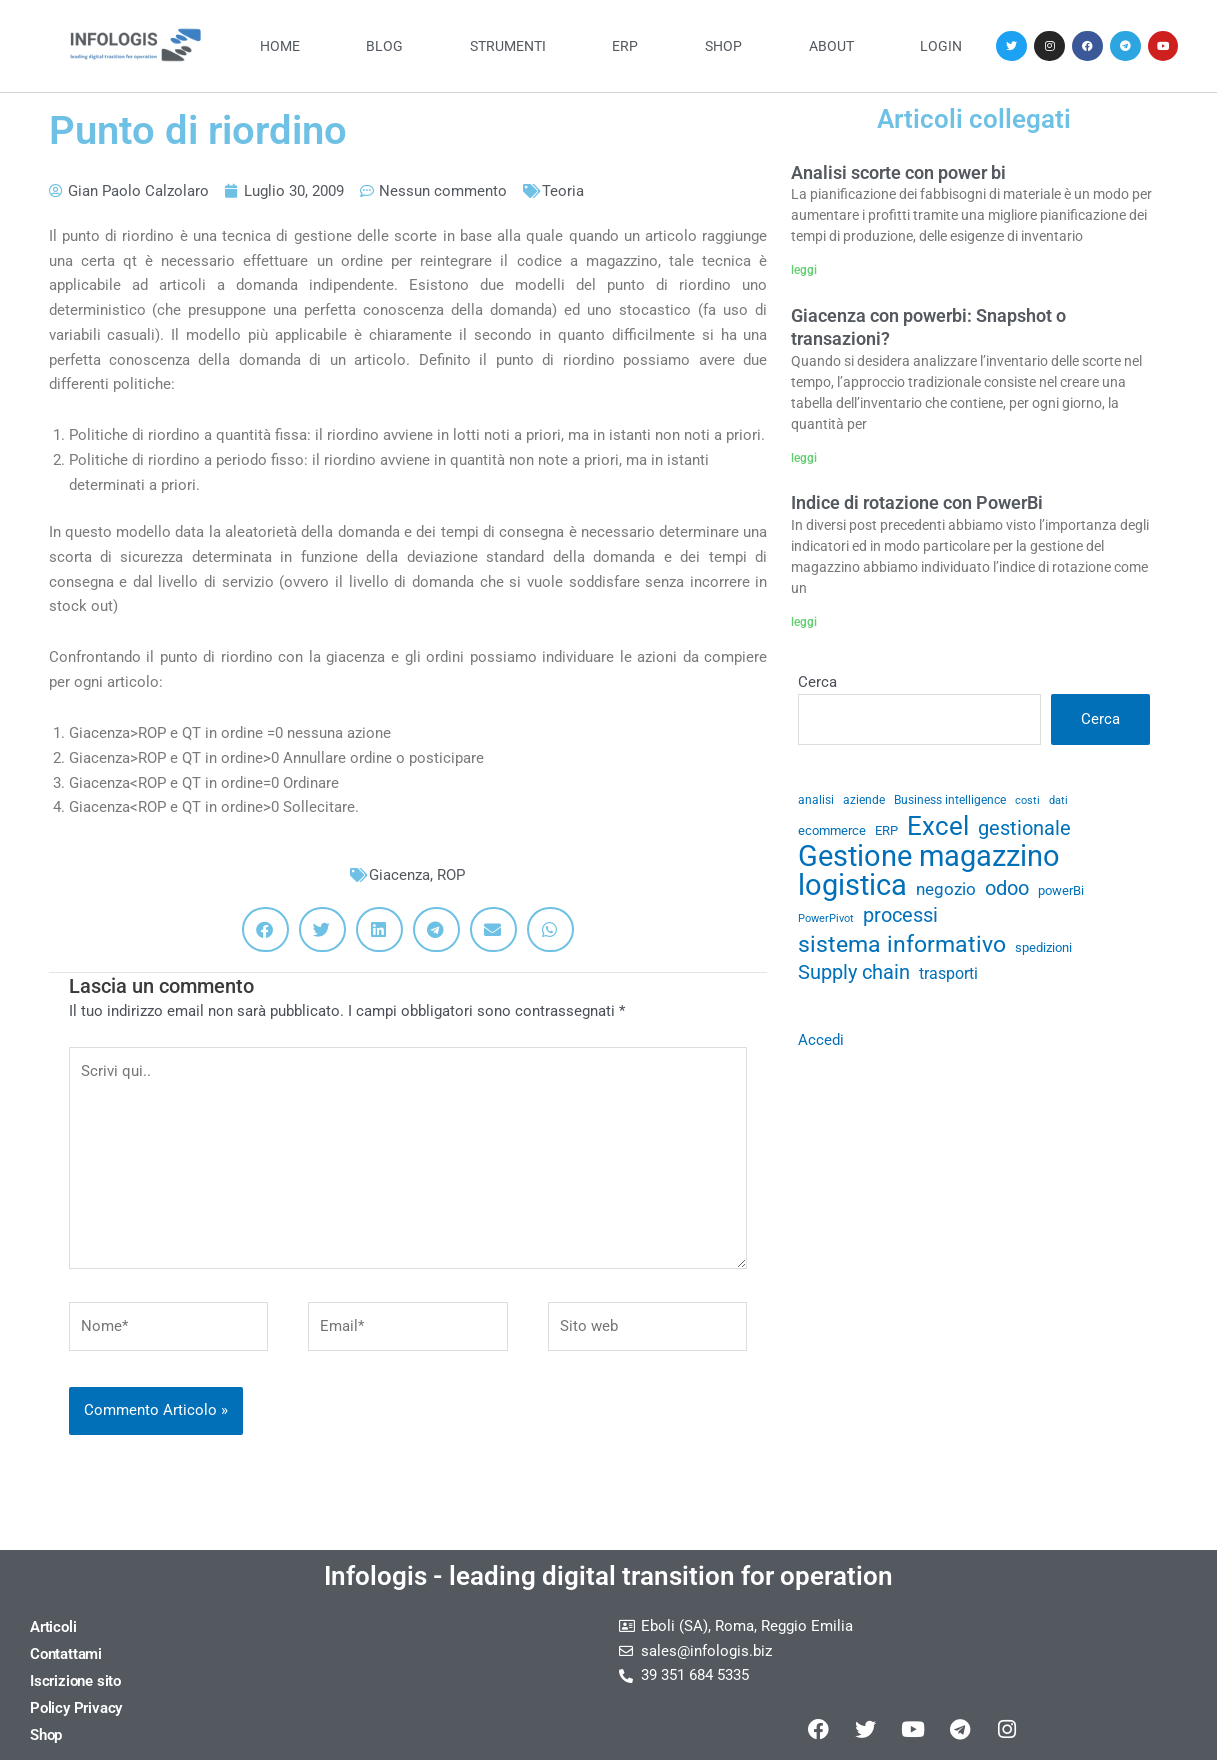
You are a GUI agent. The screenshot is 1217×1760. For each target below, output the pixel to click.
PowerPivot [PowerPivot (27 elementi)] (826, 918)
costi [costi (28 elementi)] (1027, 800)
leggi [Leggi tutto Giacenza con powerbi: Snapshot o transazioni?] (804, 458)
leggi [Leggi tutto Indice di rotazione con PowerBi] (804, 622)
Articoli (53, 1627)
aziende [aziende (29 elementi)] (864, 800)
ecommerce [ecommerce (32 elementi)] (832, 830)
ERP (625, 46)
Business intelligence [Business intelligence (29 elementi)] (950, 800)
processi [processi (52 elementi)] (900, 915)
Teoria (563, 191)
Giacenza (399, 875)
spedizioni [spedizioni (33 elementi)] (1043, 947)
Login (941, 46)
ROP (451, 875)
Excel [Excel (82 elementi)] (938, 826)
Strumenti (508, 46)
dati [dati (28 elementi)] (1058, 800)
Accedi (821, 1040)
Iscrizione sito (75, 1681)
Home (280, 46)
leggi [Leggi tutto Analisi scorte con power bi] (804, 270)
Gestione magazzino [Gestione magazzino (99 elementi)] (929, 856)
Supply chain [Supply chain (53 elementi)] (854, 972)
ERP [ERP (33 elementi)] (886, 830)
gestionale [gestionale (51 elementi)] (1024, 828)
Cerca (817, 682)
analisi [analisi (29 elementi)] (816, 800)
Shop (723, 46)
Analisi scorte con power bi (898, 172)
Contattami (66, 1654)
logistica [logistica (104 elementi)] (852, 885)
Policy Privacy (76, 1708)
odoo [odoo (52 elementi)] (1007, 888)
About (831, 46)
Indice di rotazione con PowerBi (917, 502)
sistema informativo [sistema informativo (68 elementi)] (902, 944)
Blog (384, 46)
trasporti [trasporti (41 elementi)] (948, 973)
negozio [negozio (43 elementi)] (946, 889)
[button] (265, 929)
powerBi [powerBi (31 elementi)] (1061, 890)
